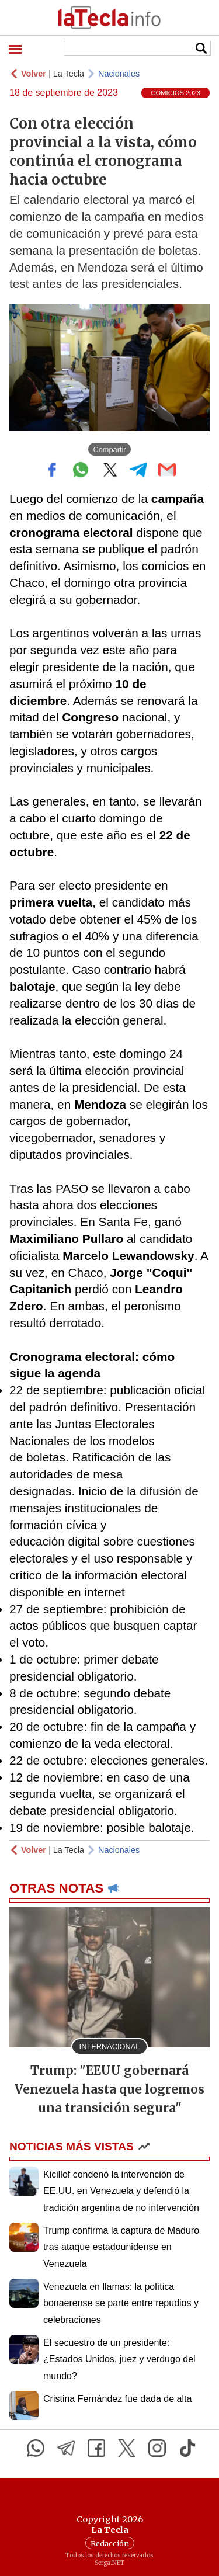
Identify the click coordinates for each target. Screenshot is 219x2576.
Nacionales (119, 73)
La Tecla (68, 73)
